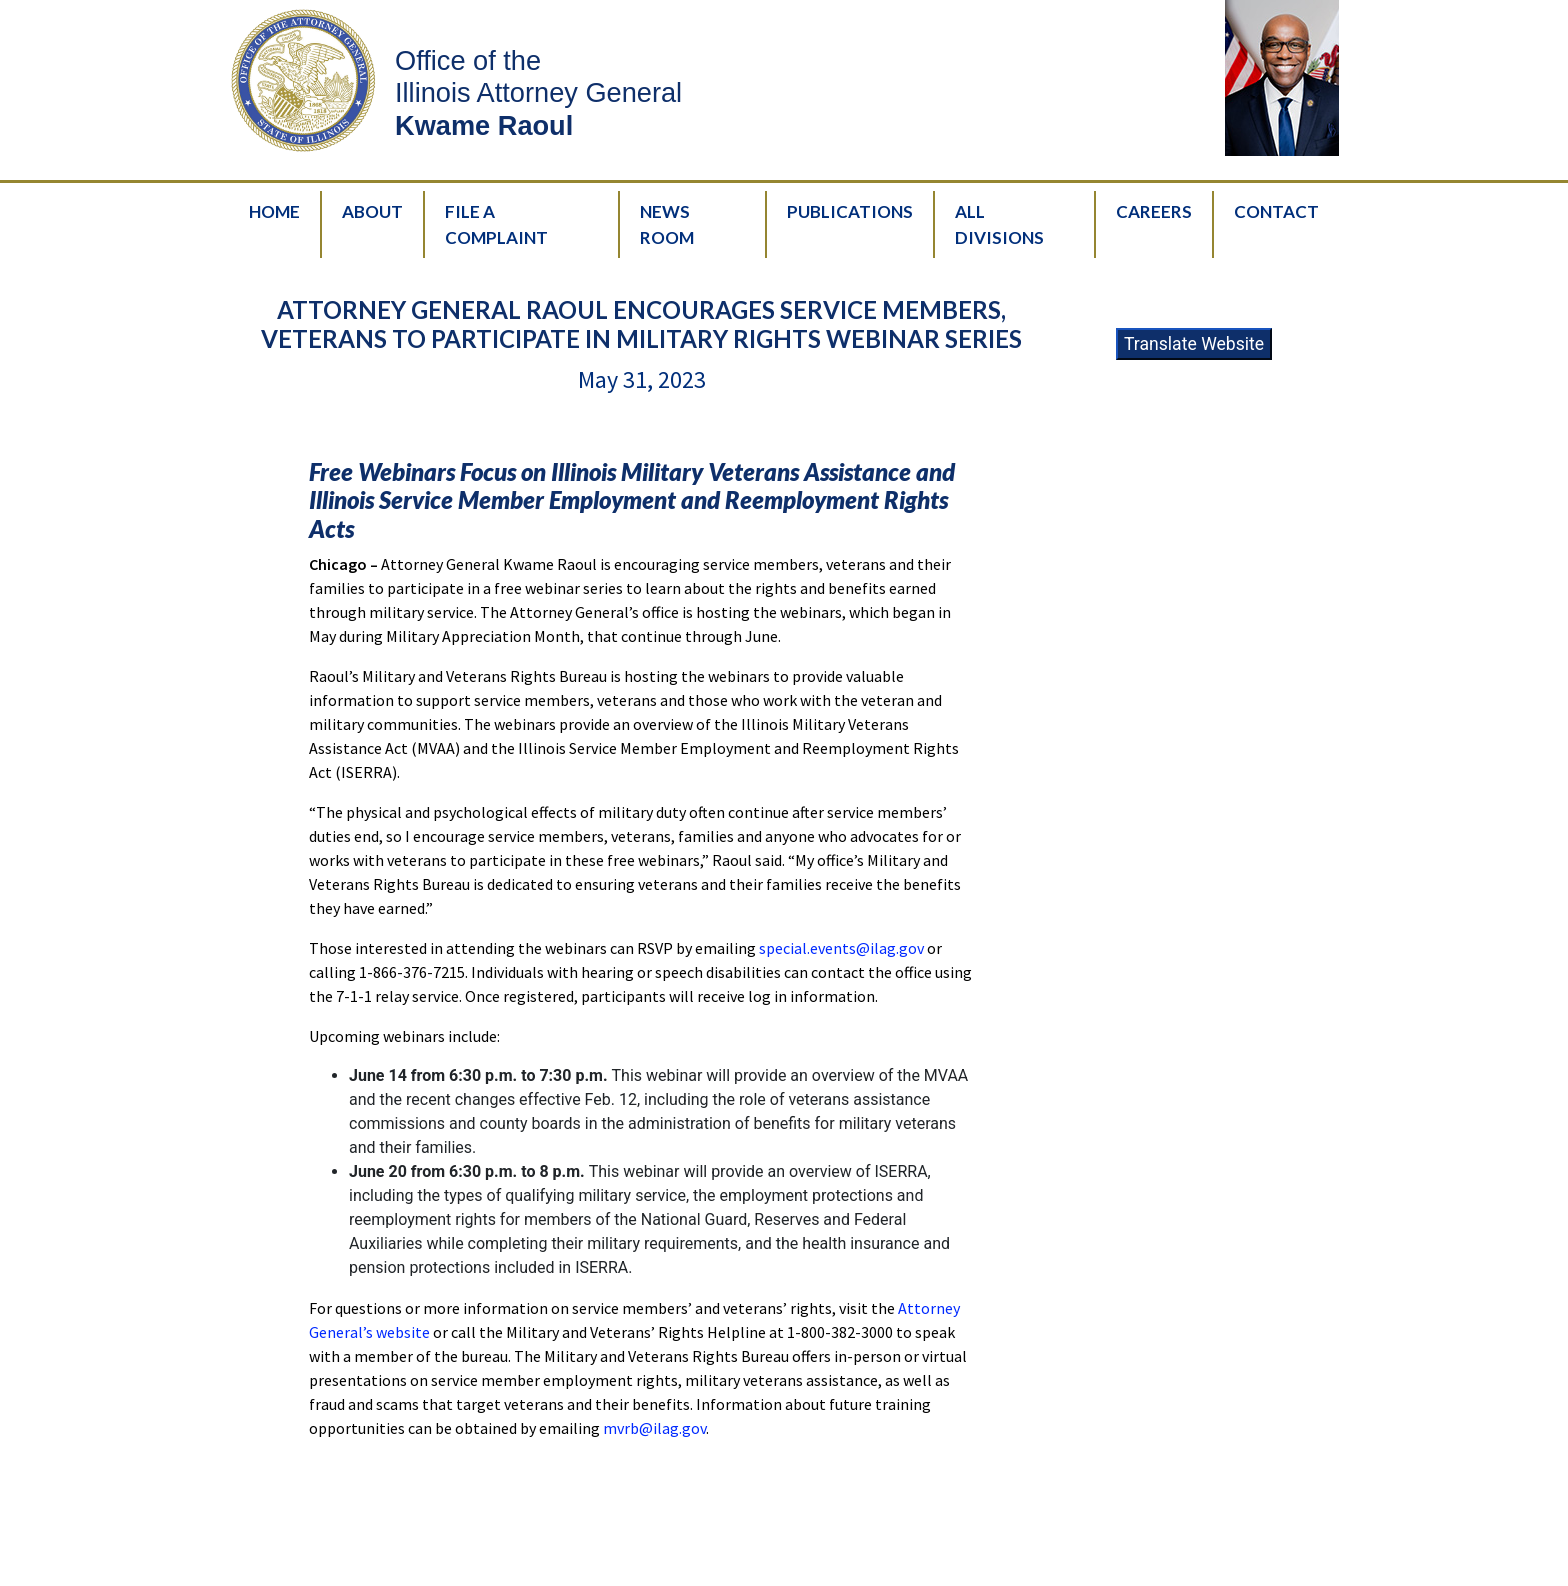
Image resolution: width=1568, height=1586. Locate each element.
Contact (1276, 211)
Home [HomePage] (274, 211)
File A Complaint (496, 224)
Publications (850, 211)
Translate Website (1194, 344)
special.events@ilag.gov (841, 948)
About (372, 211)
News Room (667, 224)
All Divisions (999, 224)
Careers (1154, 211)
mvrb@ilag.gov (654, 1428)
